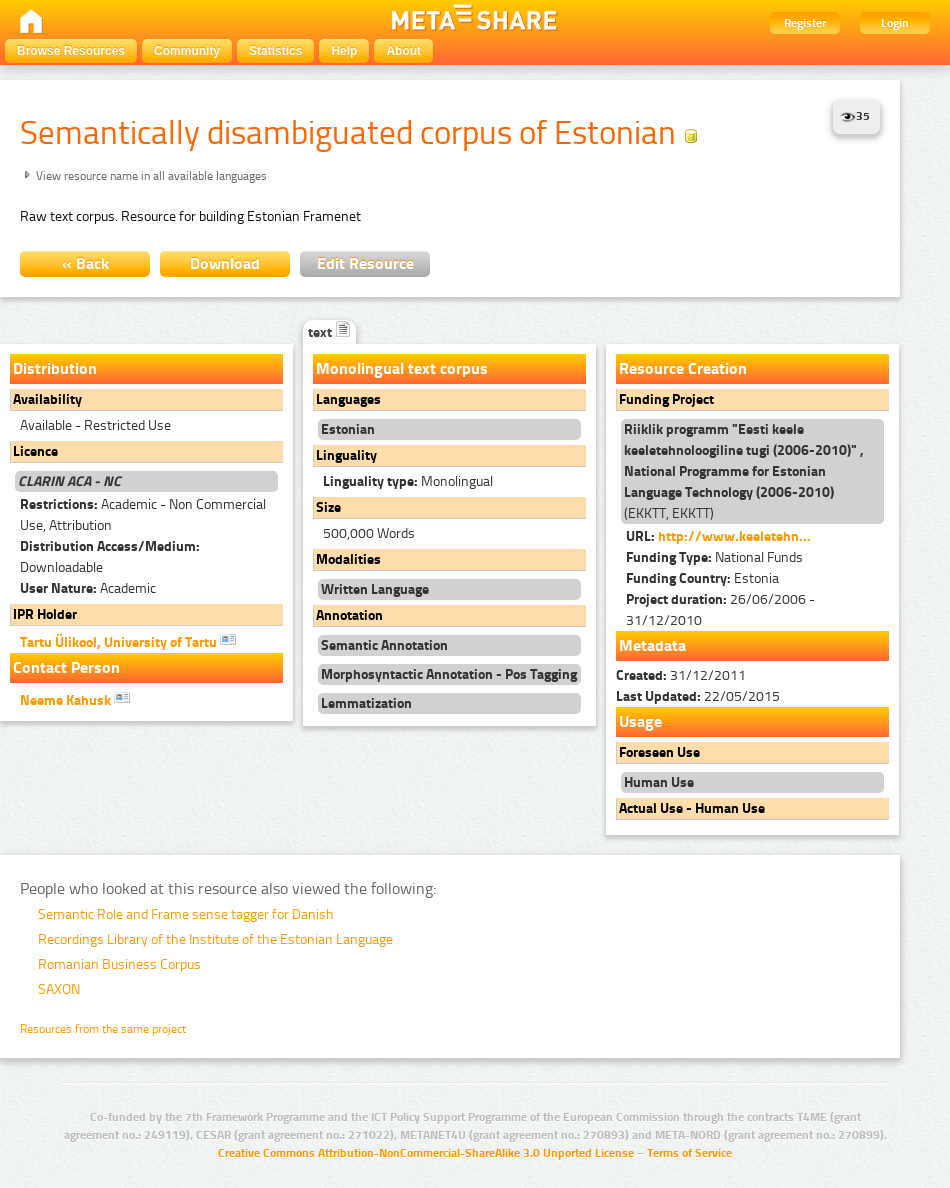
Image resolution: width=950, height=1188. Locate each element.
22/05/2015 (698, 696)
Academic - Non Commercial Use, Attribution (143, 515)
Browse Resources (71, 51)
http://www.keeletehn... (734, 536)
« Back (85, 263)
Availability (47, 399)
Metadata (652, 645)
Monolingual (408, 481)
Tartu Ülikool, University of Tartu (128, 641)
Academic (88, 588)
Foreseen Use (659, 752)
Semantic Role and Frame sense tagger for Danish (186, 914)
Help (344, 51)
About (403, 51)
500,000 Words (369, 533)
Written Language (375, 589)
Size (328, 507)
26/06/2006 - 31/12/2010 (720, 610)
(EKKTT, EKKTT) (744, 471)
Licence (35, 451)
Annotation (349, 615)
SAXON (59, 989)
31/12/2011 (681, 675)
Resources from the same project (103, 1029)
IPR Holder (45, 614)
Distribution (55, 368)
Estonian (348, 429)
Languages (348, 399)
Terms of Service (689, 1153)
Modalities (348, 559)
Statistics (275, 51)
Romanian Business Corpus (119, 964)
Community (187, 51)
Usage (640, 721)
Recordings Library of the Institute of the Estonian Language (215, 939)
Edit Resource (365, 263)
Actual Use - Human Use (692, 808)
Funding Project (666, 399)
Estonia (702, 578)
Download (225, 263)
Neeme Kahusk (75, 699)
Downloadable (110, 557)
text (329, 332)
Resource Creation (683, 368)
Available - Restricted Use (95, 425)
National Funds (714, 557)
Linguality (346, 455)
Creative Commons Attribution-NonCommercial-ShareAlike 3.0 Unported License (426, 1153)
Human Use (659, 782)
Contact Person (66, 667)
